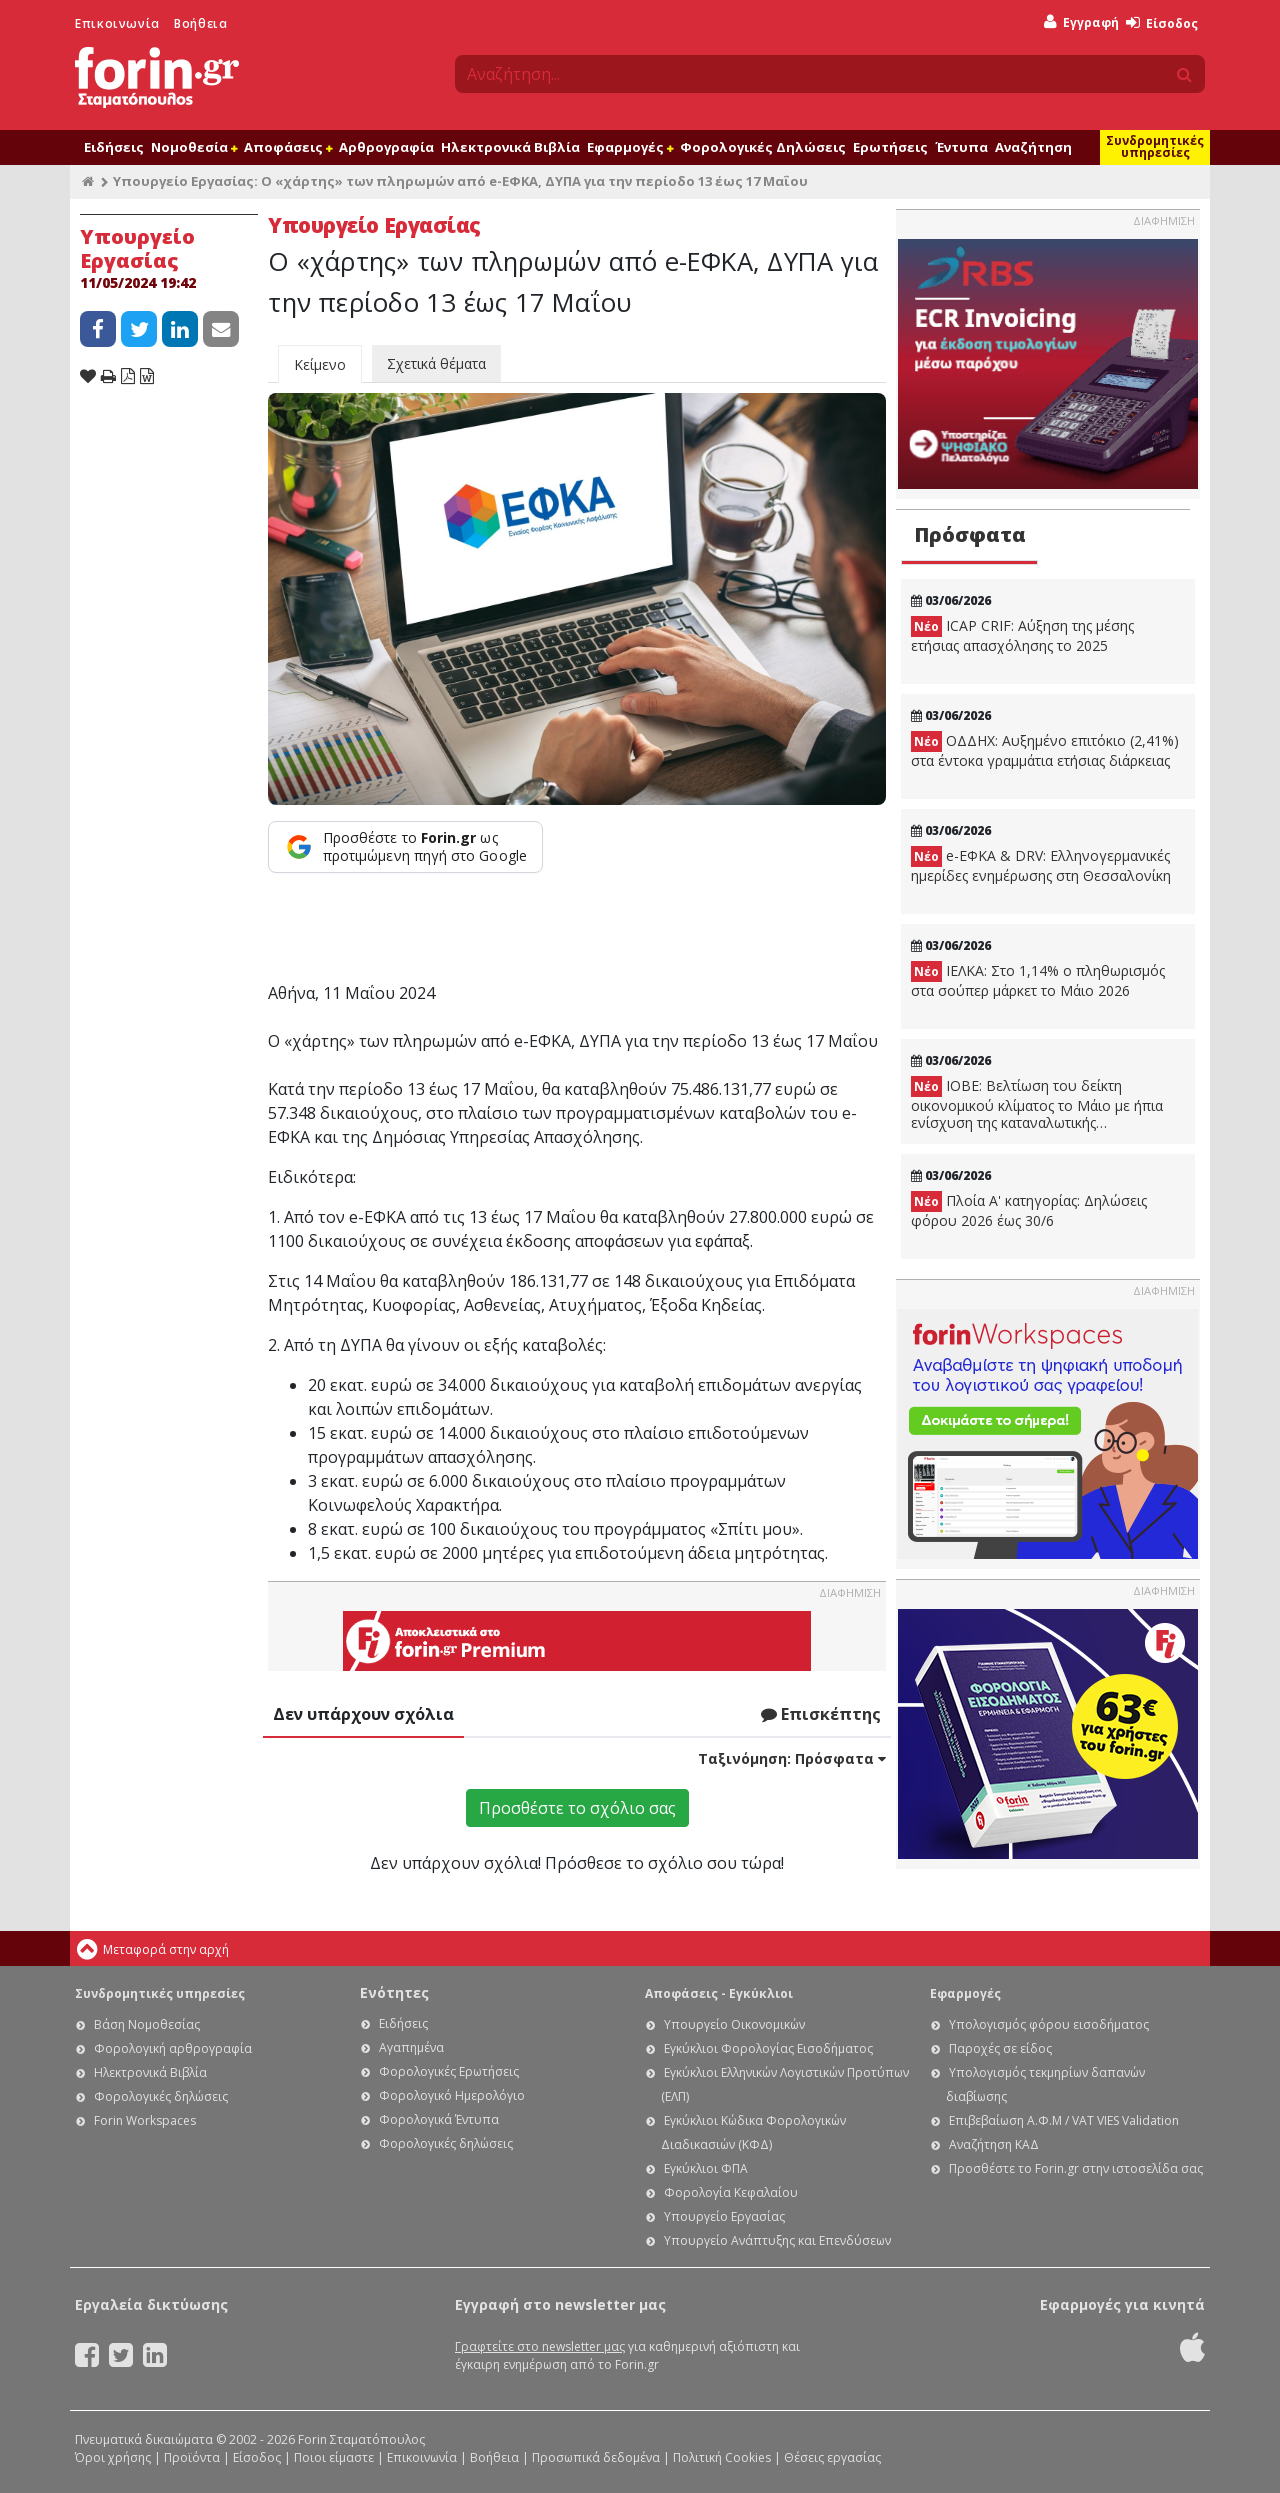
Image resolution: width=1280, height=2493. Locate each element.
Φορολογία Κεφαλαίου (731, 2192)
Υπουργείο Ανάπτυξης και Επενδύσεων (777, 2240)
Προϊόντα (192, 2457)
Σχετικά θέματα (436, 363)
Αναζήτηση (1033, 147)
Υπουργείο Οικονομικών (734, 2024)
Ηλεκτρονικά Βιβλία (510, 147)
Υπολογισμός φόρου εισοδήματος (1049, 2024)
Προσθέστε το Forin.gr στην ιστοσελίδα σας (1076, 2168)
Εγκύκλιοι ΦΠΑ (706, 2168)
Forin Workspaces (145, 2120)
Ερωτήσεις (890, 147)
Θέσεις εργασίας (832, 2457)
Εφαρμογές (630, 147)
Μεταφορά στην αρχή (166, 1949)
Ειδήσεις (114, 147)
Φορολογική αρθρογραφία (173, 2048)
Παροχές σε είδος (1000, 2048)
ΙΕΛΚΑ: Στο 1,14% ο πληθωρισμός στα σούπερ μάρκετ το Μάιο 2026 (1038, 980)
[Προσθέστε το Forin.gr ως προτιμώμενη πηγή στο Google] (405, 847)
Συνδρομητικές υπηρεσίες (1155, 146)
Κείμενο (320, 364)
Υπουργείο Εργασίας (724, 2216)
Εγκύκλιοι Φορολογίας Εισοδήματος (768, 2048)
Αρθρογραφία (386, 147)
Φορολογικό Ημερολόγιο (452, 2095)
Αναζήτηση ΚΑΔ (994, 2144)
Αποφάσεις (288, 147)
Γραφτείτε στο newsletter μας (540, 2346)
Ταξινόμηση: (792, 1758)
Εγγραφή (1081, 22)
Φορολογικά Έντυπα (439, 2119)
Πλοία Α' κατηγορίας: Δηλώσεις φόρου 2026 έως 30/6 (1029, 1210)
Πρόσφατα (970, 534)
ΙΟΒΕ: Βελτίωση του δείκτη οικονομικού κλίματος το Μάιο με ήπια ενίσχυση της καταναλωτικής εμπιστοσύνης (1037, 1104)
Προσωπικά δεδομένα (596, 2457)
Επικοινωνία (117, 23)
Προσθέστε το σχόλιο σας (577, 1808)
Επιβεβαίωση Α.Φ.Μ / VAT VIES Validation (1064, 2120)
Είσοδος (1162, 23)
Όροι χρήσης (113, 2457)
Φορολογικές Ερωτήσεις (449, 2071)
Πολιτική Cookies (722, 2457)
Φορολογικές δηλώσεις (161, 2096)
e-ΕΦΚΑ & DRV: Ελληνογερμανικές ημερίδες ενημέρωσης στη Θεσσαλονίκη (1041, 865)
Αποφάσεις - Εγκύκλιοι (719, 1993)
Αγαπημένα (411, 2047)
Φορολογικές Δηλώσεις (763, 147)
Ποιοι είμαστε (334, 2457)
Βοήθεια (200, 23)
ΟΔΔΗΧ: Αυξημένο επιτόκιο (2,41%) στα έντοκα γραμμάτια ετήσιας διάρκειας (1045, 750)
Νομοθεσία (194, 147)
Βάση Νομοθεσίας (147, 2024)
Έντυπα (961, 147)
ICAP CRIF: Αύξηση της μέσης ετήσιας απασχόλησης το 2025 (1022, 635)
